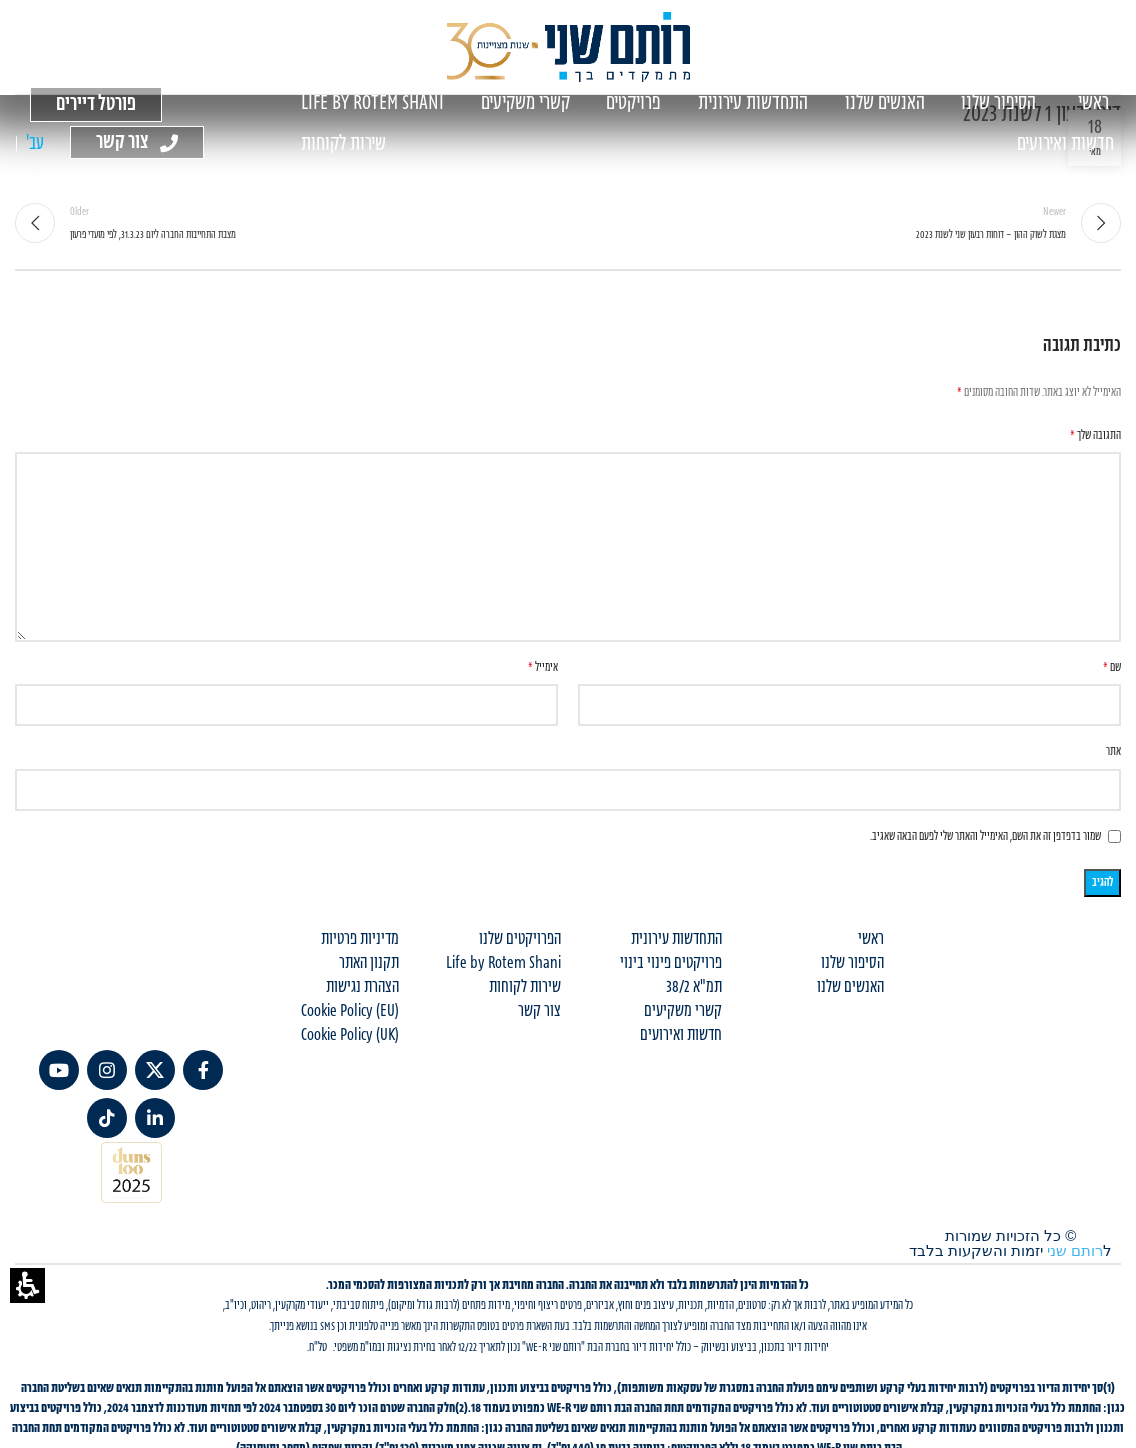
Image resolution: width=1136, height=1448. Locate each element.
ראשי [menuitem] (871, 939)
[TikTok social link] (107, 1118)
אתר (1113, 751)
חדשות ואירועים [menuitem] (681, 1035)
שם (1112, 667)
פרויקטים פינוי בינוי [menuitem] (671, 963)
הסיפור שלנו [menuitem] (852, 963)
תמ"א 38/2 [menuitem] (694, 987)
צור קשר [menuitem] (539, 1011)
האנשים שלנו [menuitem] (850, 987)
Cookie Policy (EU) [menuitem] (350, 1011)
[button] (27, 1285)
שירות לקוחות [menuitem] (525, 987)
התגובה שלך (1095, 435)
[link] (203, 1070)
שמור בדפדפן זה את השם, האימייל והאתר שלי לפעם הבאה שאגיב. (985, 836)
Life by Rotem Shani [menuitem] (503, 963)
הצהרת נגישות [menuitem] (362, 987)
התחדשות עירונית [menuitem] (676, 939)
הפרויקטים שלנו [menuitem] (520, 939)
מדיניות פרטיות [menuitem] (360, 939)
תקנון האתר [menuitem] (369, 963)
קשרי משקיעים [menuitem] (683, 1011)
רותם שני (1075, 1250)
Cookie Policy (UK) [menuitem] (350, 1035)
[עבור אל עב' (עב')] (35, 144)
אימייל (543, 667)
